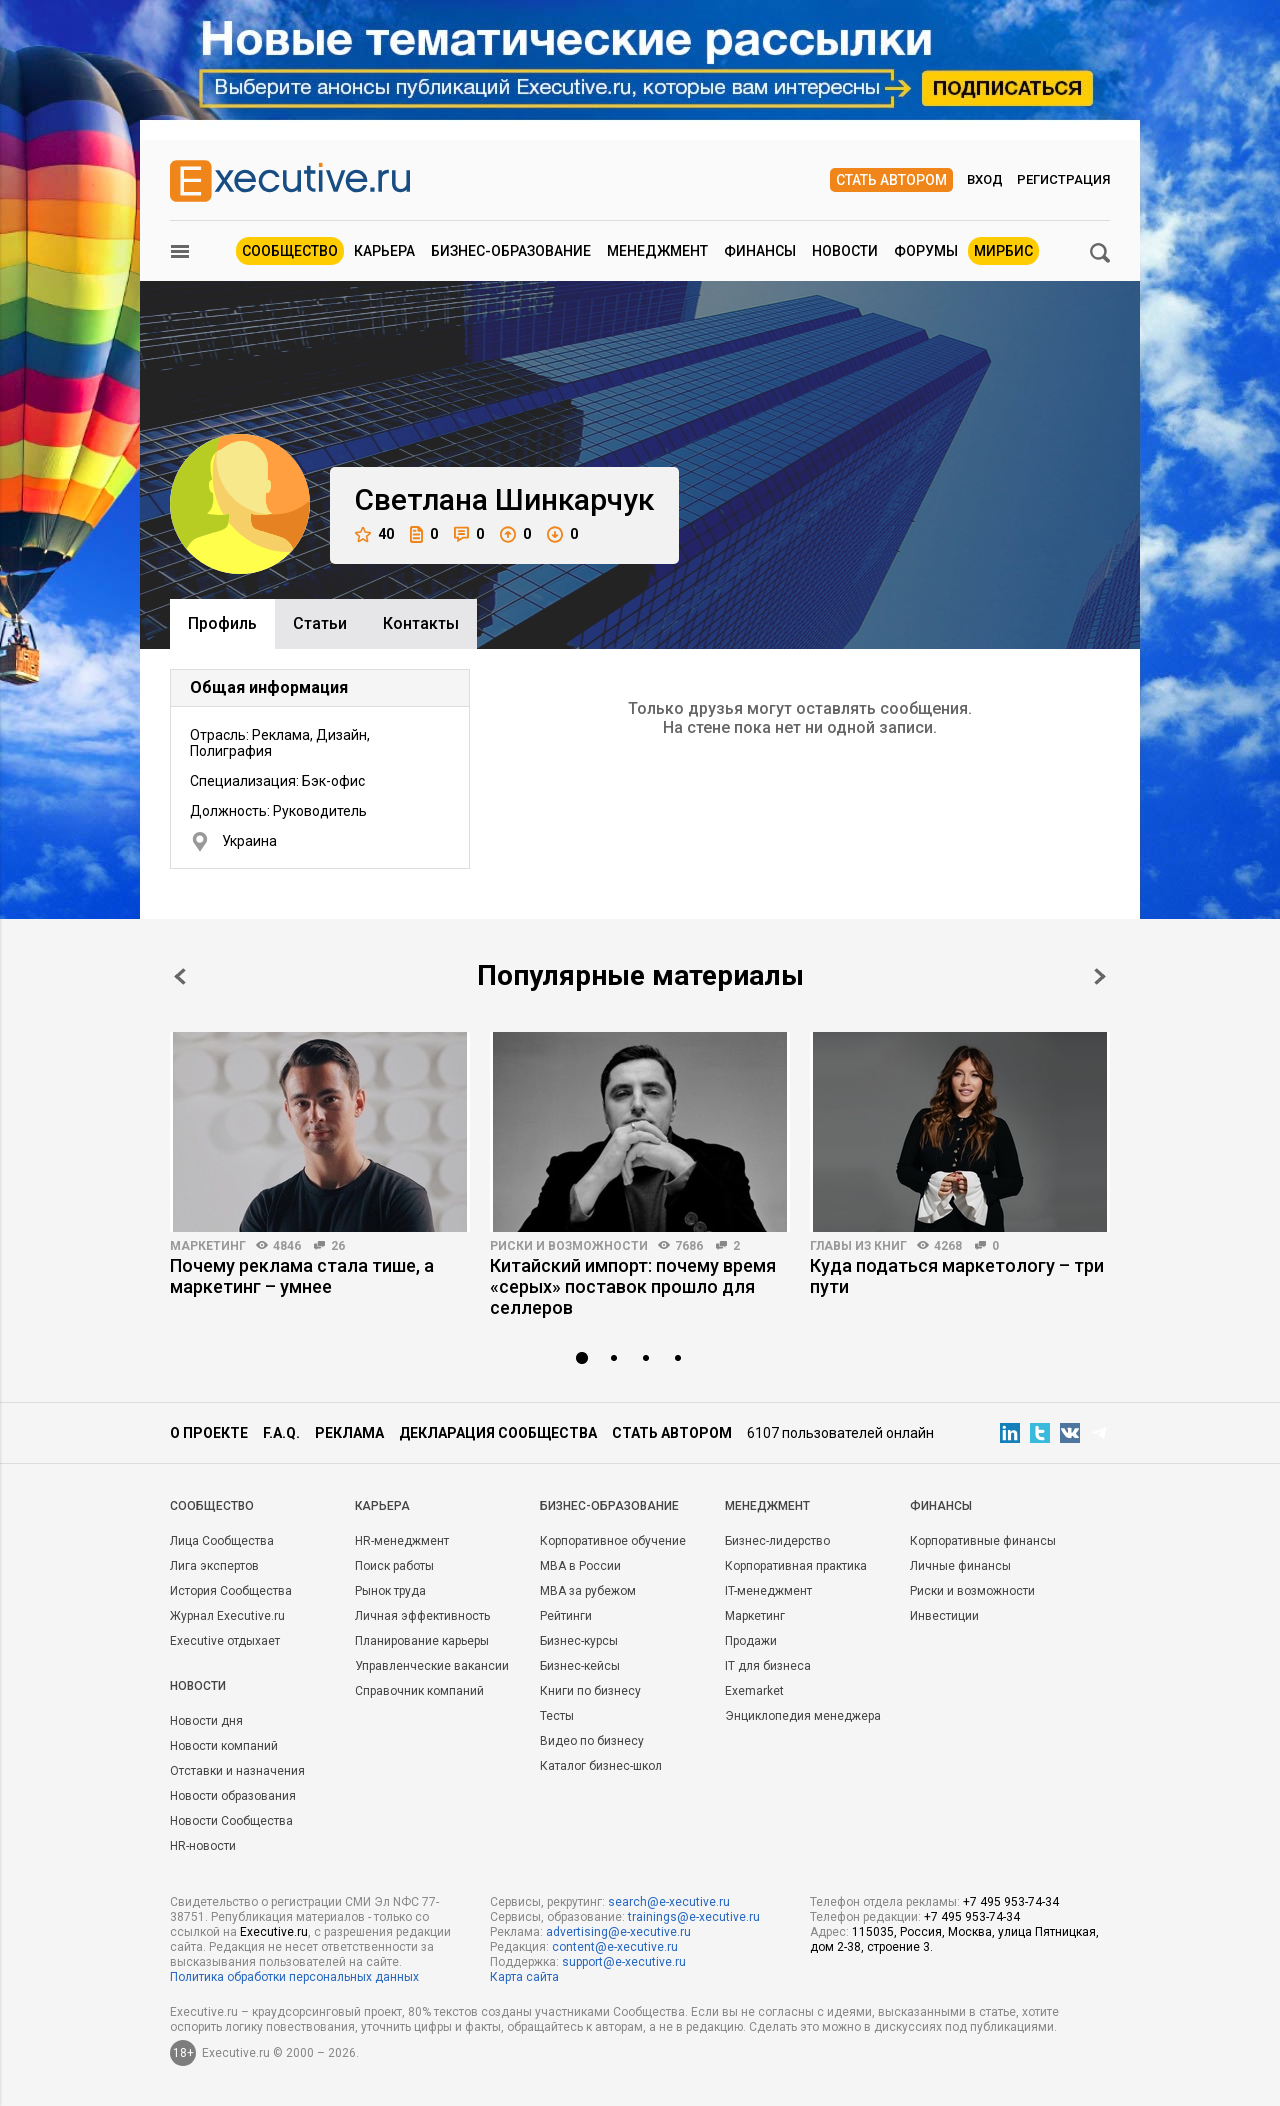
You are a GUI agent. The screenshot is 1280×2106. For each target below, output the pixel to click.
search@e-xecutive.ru (669, 1902)
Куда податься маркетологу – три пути (957, 1276)
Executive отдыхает (225, 1641)
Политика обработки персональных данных (294, 1977)
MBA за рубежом (588, 1591)
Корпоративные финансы (983, 1541)
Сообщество (290, 251)
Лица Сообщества (222, 1541)
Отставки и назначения (237, 1771)
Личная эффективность (422, 1616)
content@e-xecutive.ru (615, 1947)
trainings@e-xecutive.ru (694, 1917)
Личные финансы (960, 1566)
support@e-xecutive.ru (624, 1962)
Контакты (421, 623)
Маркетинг (208, 1246)
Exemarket (754, 1691)
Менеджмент (657, 251)
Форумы (926, 251)
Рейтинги (566, 1616)
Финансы (760, 251)
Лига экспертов (214, 1566)
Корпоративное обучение (613, 1541)
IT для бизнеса (768, 1666)
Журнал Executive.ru (227, 1616)
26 (338, 1246)
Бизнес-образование (511, 251)
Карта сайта (524, 1977)
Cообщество (212, 1506)
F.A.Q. (281, 1433)
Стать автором (891, 180)
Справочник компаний (419, 1691)
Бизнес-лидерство (777, 1541)
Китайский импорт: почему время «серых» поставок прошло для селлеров (633, 1286)
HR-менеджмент (402, 1541)
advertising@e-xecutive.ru (618, 1932)
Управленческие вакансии (432, 1666)
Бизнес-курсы (579, 1641)
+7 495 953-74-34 (1011, 1902)
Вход (985, 179)
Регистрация (1063, 179)
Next (1100, 976)
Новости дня (206, 1721)
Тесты (557, 1716)
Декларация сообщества (498, 1433)
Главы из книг (858, 1246)
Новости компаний (224, 1746)
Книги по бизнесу (590, 1691)
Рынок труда (390, 1591)
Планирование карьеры (422, 1641)
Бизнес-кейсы (580, 1666)
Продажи (751, 1641)
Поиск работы (394, 1566)
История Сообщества (231, 1591)
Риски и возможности (569, 1246)
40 (374, 534)
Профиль (222, 623)
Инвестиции (944, 1616)
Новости (845, 251)
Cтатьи (320, 623)
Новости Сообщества (231, 1821)
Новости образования (233, 1796)
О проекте (209, 1433)
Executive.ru (274, 1932)
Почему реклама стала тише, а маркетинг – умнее (302, 1276)
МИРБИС (1003, 251)
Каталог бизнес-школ (601, 1766)
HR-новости (203, 1846)
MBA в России (580, 1566)
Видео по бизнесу (592, 1741)
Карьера (384, 251)
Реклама (349, 1433)
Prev (180, 976)
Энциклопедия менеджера (803, 1716)
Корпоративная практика (796, 1566)
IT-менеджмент (768, 1591)
